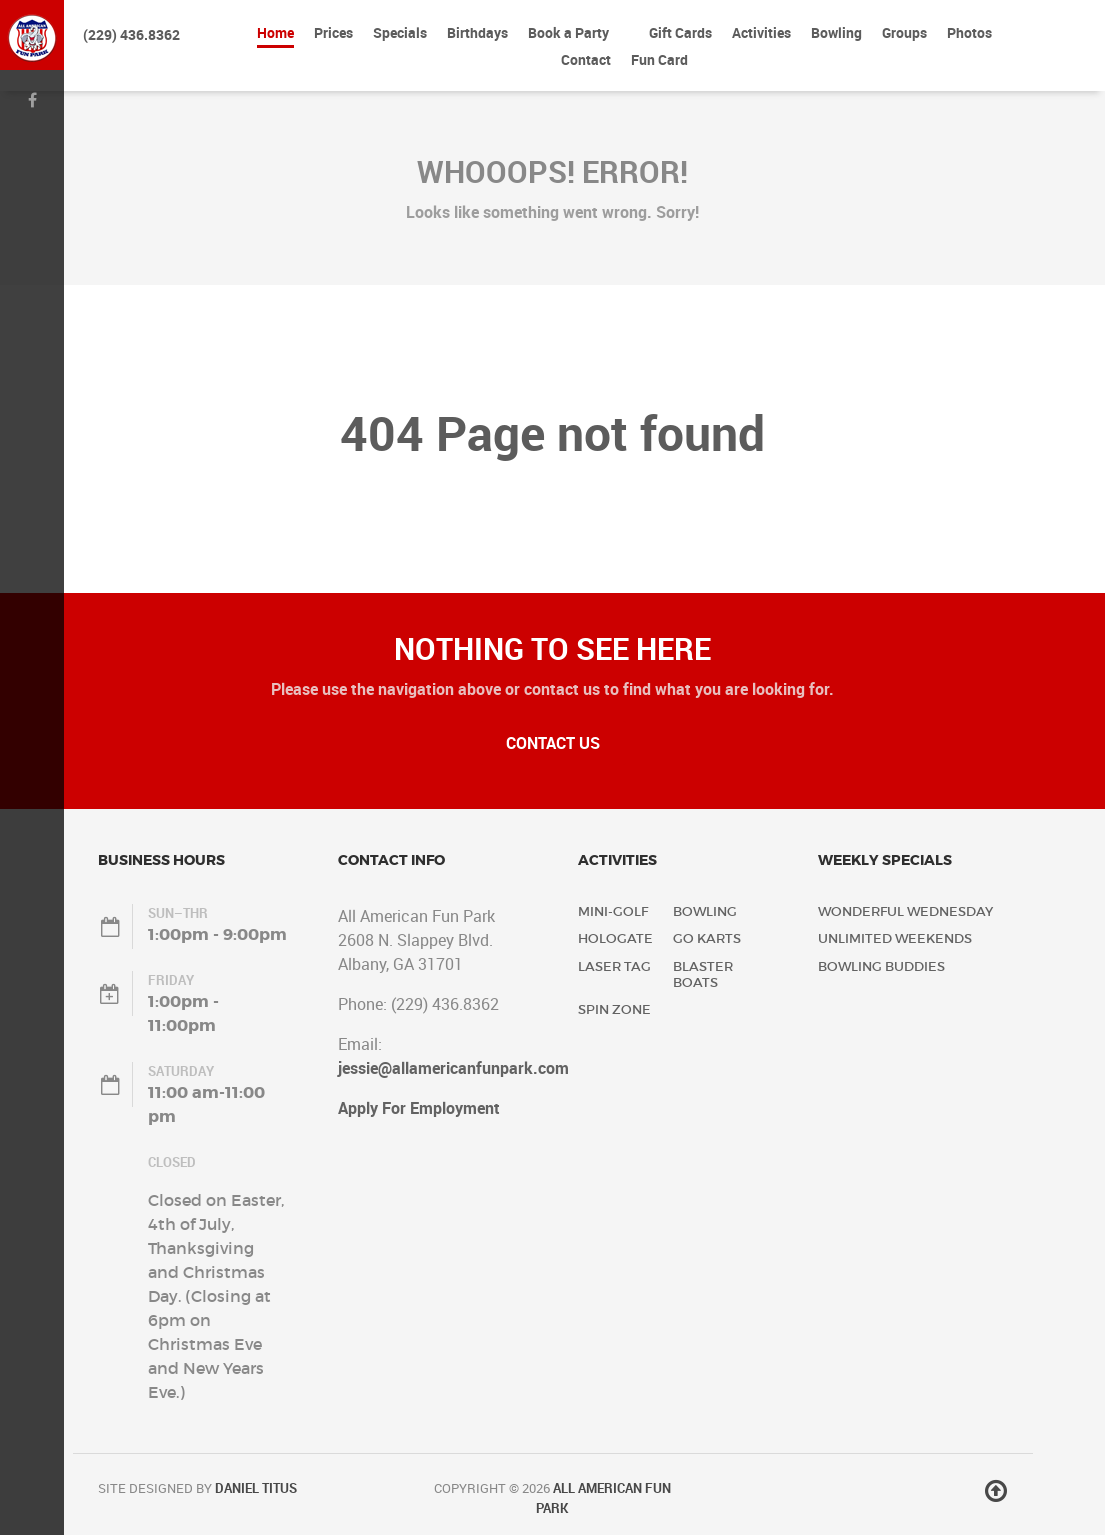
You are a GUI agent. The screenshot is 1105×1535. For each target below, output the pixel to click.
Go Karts (707, 938)
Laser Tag (614, 966)
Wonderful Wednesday (905, 911)
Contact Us (553, 743)
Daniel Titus (256, 1488)
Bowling (705, 911)
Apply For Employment (419, 1108)
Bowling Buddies (881, 966)
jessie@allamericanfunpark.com (453, 1068)
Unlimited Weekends (895, 938)
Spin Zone (614, 1009)
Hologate (615, 938)
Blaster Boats (703, 974)
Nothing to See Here (552, 648)
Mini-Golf (613, 911)
